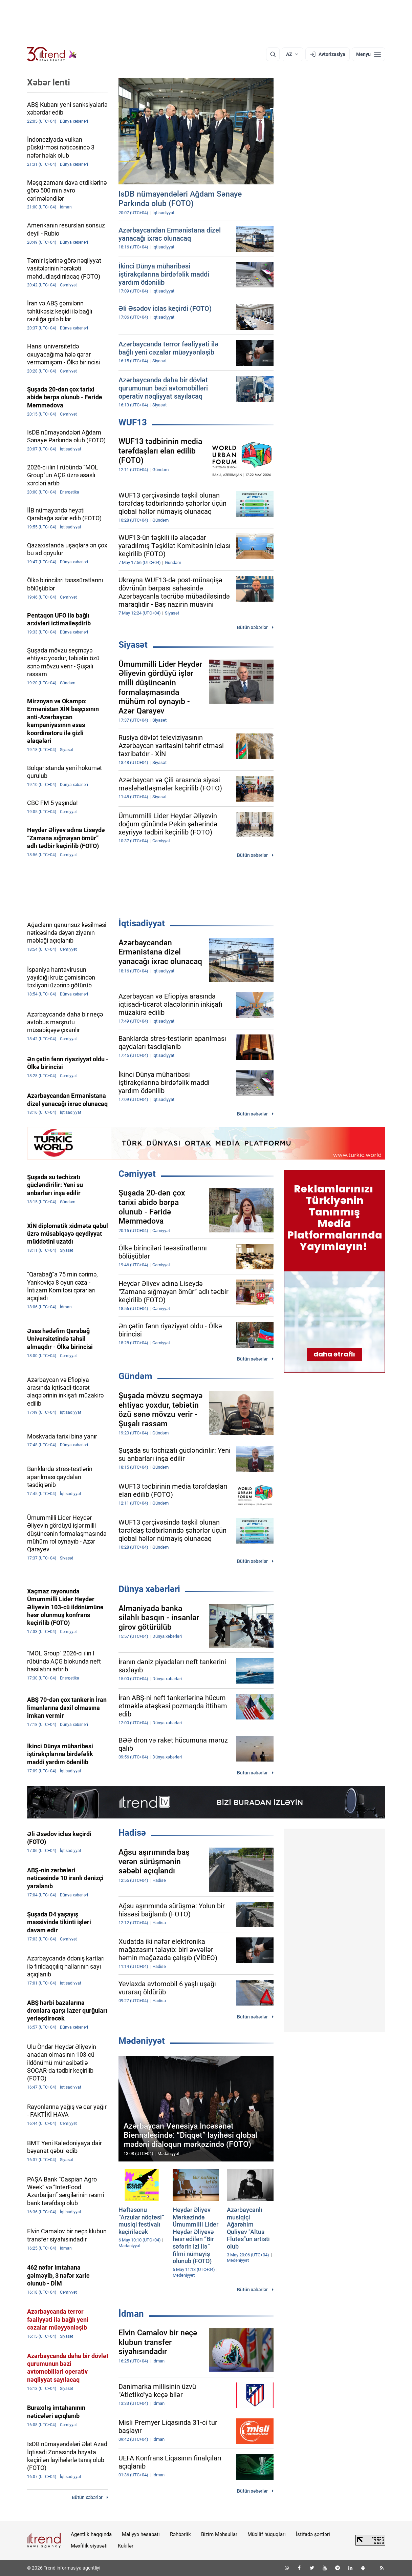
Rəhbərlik (180, 2534)
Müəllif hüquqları (266, 2534)
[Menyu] (368, 54)
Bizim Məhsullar (219, 2534)
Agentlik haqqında (91, 2534)
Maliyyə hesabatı (141, 2534)
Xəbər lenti (48, 82)
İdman (131, 2314)
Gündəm (135, 1376)
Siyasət (133, 645)
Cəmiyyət (137, 1174)
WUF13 (132, 422)
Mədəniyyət (141, 2041)
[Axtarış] (273, 54)
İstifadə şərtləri (313, 2534)
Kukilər (125, 2546)
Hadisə (132, 1833)
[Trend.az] (52, 54)
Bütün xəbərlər (252, 627)
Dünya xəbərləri (149, 1589)
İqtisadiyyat (141, 923)
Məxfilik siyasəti (89, 2546)
